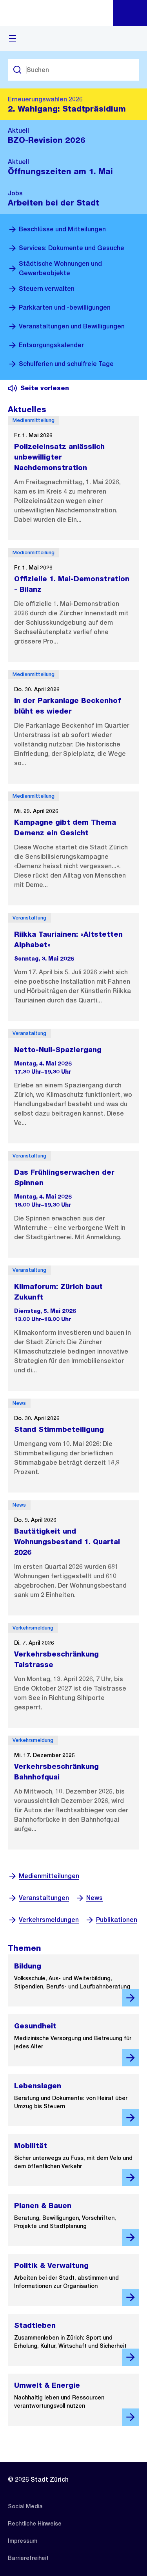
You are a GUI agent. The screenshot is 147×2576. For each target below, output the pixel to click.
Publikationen (111, 1920)
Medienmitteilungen (43, 1876)
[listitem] (25, 2506)
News (89, 1898)
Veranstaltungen (38, 1898)
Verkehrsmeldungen (43, 1920)
